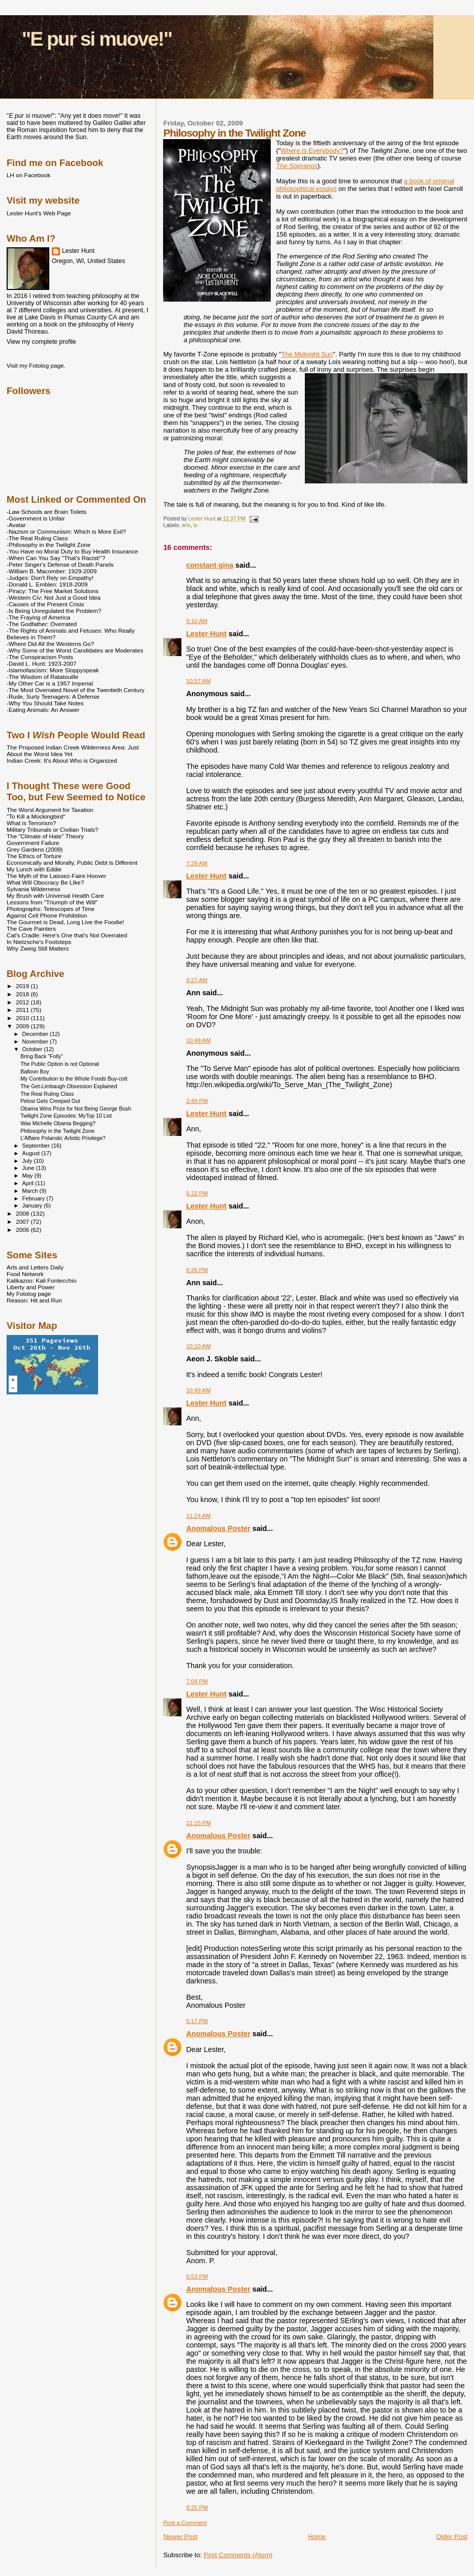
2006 (23, 1229)
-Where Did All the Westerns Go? (50, 643)
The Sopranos (297, 166)
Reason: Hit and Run (34, 1300)
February (34, 1198)
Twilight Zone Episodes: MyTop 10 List (66, 1116)
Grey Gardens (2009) (35, 849)
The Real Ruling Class (47, 1094)
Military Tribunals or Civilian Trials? (52, 829)
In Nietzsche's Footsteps (39, 941)
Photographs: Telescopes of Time (50, 908)
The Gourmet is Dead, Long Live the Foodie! (65, 922)
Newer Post (180, 2536)
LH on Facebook (28, 175)
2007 (23, 1221)
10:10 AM (198, 1346)
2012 (23, 1002)
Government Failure (33, 842)
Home (317, 2536)
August (32, 1153)
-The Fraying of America (38, 617)
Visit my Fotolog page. (36, 365)
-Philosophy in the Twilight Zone (48, 544)
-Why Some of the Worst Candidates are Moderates (75, 650)
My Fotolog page (29, 1293)
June (29, 1168)
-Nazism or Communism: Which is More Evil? (66, 531)
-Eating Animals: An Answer (43, 709)
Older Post (451, 2536)
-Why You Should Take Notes (45, 703)
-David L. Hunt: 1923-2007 (41, 663)
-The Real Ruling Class (37, 538)
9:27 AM (196, 980)
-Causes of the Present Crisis (45, 604)
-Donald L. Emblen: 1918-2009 (47, 584)
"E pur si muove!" (97, 39)
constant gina (209, 565)
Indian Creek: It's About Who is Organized (62, 760)
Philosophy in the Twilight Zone (57, 1131)
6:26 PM (197, 1270)
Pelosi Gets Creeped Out (50, 1101)
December (36, 1034)
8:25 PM (197, 2507)
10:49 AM (198, 1390)
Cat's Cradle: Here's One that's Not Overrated (67, 935)
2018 (23, 994)
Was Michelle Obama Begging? (58, 1123)
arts (186, 525)
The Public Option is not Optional (59, 1064)
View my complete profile (41, 341)
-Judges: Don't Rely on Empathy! (50, 577)
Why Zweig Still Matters (38, 948)
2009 (23, 1026)
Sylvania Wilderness (33, 889)
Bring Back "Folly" (41, 1056)
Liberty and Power (30, 1287)
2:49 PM (197, 1101)
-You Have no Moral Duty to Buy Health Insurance (72, 551)
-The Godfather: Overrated (42, 624)
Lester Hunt (206, 634)
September (37, 1146)
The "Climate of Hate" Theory (45, 836)
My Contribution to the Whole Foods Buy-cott (73, 1078)
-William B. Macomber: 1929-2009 (52, 571)
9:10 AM (196, 621)
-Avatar (16, 524)
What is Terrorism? (31, 823)
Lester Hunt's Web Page (39, 213)
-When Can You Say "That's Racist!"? (56, 558)
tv (196, 525)
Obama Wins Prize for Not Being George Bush (75, 1108)
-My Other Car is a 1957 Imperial (50, 683)
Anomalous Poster (218, 1528)
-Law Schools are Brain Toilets (46, 511)
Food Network (25, 1273)
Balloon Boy (34, 1071)
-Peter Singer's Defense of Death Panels (60, 564)
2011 (23, 1009)
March (31, 1191)
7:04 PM (197, 1681)
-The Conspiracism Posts (40, 657)
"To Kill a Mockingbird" (36, 816)
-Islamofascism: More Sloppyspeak (53, 670)
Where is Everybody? (311, 150)
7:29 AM (196, 863)
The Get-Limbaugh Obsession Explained (68, 1086)
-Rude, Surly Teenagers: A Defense (53, 696)
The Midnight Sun (307, 354)
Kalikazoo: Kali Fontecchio (41, 1280)
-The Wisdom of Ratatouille (42, 676)
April (28, 1183)
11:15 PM (198, 1823)
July (28, 1161)
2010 (23, 1018)
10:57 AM (198, 681)
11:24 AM (198, 1516)
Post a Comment (184, 2523)
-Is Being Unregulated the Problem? (54, 610)
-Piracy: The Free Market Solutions (53, 591)
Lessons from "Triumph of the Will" (52, 902)
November (36, 1041)
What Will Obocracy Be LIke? (45, 882)
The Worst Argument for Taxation (50, 809)
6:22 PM (197, 1193)
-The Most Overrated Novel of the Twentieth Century (75, 690)
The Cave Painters (31, 928)
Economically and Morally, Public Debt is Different (72, 862)
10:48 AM (198, 1040)
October (33, 1049)
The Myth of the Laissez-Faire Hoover (56, 875)
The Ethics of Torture (34, 856)
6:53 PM (197, 2276)
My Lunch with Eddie (34, 869)
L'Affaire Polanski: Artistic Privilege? (63, 1138)
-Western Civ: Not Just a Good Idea (54, 597)
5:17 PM (197, 2021)
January (33, 1205)
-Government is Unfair (36, 518)
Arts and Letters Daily (35, 1267)
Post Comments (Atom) (238, 2555)
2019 (23, 986)
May (28, 1175)
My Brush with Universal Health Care (55, 895)
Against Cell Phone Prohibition (47, 915)
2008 (23, 1213)
